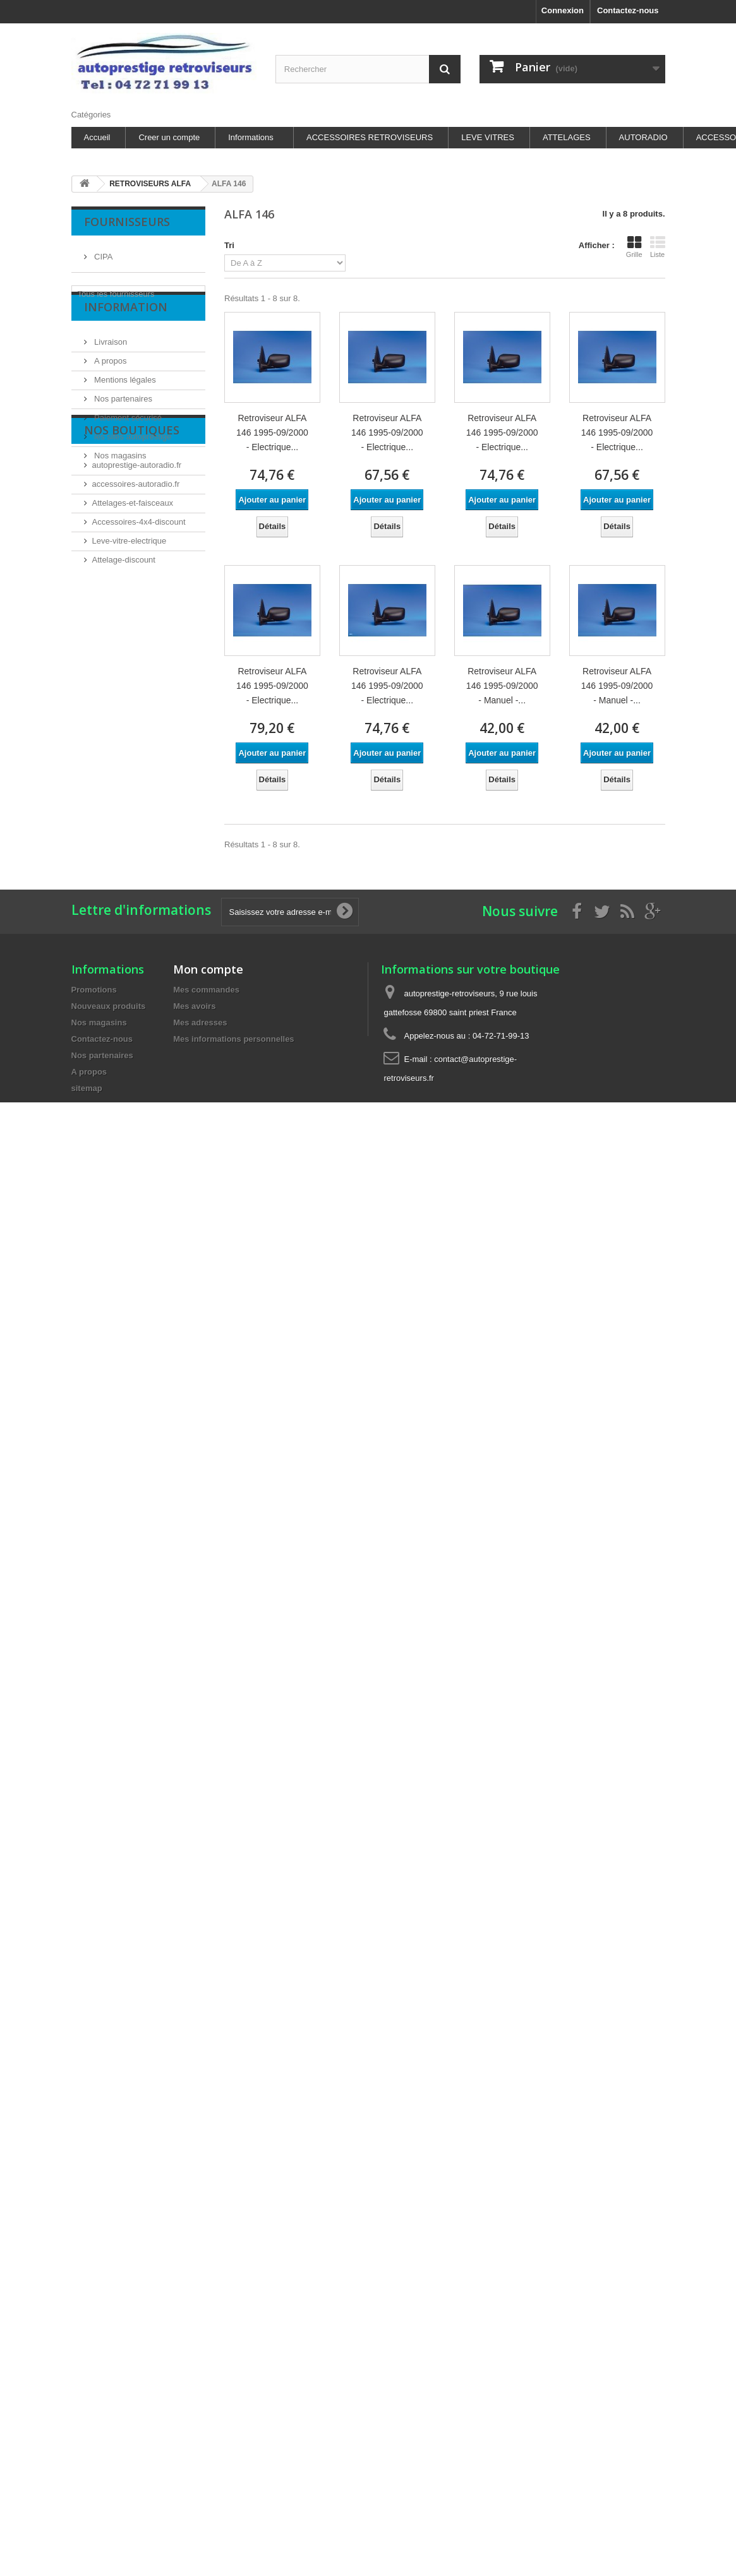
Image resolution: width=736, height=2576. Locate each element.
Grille (634, 247)
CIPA (102, 251)
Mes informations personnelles (233, 1039)
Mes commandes (206, 989)
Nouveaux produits (108, 1006)
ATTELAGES (567, 137)
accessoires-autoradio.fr (136, 568)
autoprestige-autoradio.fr (137, 549)
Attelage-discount (123, 643)
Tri (229, 245)
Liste (657, 247)
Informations (251, 137)
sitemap (86, 1088)
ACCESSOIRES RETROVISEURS (369, 137)
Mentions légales (124, 399)
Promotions (94, 989)
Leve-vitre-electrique (129, 624)
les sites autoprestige (132, 456)
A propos (109, 380)
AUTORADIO (643, 137)
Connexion (562, 10)
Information (125, 331)
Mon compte (208, 969)
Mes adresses (200, 1022)
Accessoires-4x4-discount (139, 606)
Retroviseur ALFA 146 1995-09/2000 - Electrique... (272, 432)
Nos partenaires (122, 418)
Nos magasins (119, 475)
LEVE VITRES (487, 137)
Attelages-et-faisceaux (133, 587)
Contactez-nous (628, 10)
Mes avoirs (194, 1006)
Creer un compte (169, 137)
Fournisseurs (127, 221)
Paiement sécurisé (127, 437)
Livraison (110, 361)
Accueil (97, 137)
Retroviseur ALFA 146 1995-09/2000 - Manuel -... (502, 685)
